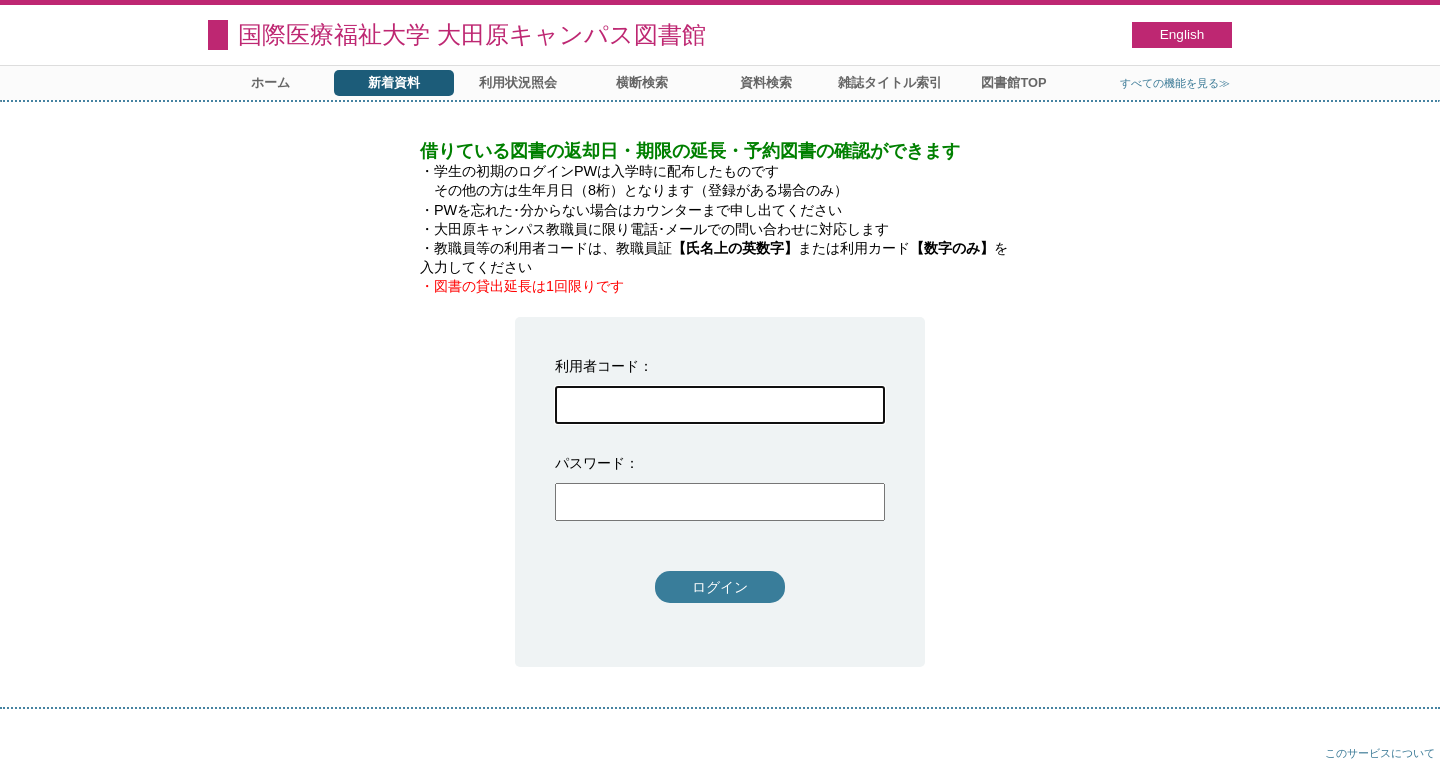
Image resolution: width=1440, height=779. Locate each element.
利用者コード (597, 366)
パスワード (590, 463)
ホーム (270, 82)
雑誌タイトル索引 (890, 82)
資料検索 (766, 82)
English (1182, 34)
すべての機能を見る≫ (1175, 83)
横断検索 (642, 82)
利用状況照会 (518, 82)
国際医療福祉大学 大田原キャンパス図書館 (472, 34)
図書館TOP (1013, 82)
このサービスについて (1380, 753)
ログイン (720, 587)
